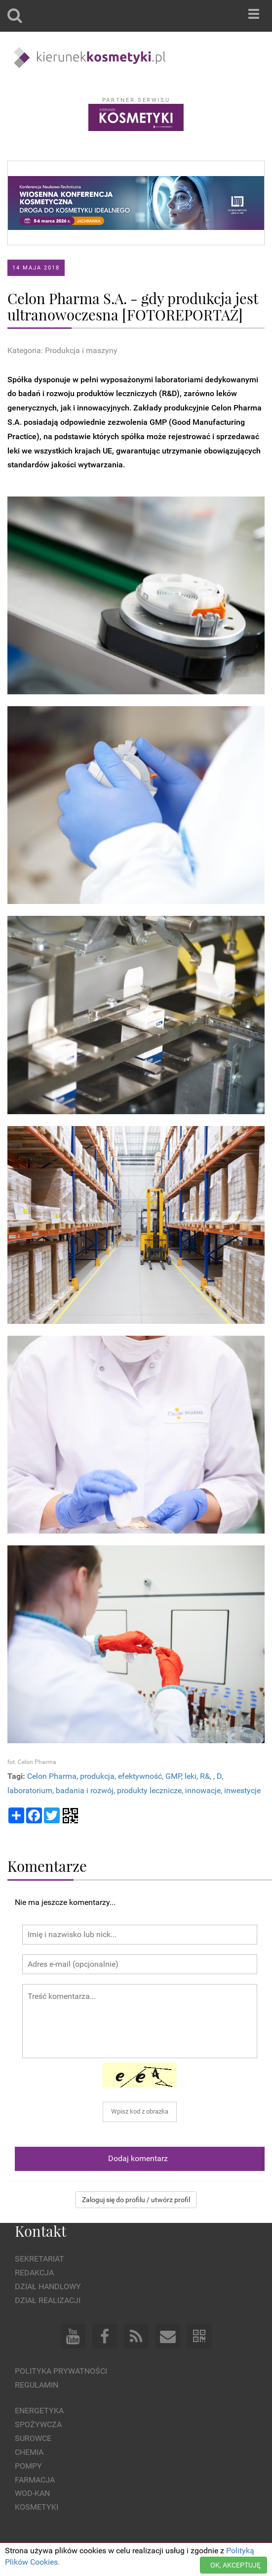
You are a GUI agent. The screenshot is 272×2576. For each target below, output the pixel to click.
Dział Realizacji (47, 2300)
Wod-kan (32, 2493)
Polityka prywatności (61, 2371)
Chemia (29, 2452)
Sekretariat (39, 2258)
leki (190, 1776)
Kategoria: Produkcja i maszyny (62, 350)
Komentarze (47, 1865)
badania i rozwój (85, 1790)
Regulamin (36, 2385)
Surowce (33, 2438)
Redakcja (34, 2272)
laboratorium (29, 1790)
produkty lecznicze (149, 1790)
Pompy (28, 2466)
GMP (173, 1776)
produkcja (97, 1776)
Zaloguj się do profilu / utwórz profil (136, 2200)
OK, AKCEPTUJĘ (235, 2565)
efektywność (140, 1776)
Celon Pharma (52, 1776)
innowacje (203, 1790)
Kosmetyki (36, 2507)
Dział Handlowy (48, 2286)
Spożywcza (38, 2424)
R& (205, 1776)
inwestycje (242, 1790)
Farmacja (35, 2480)
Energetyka (39, 2410)
